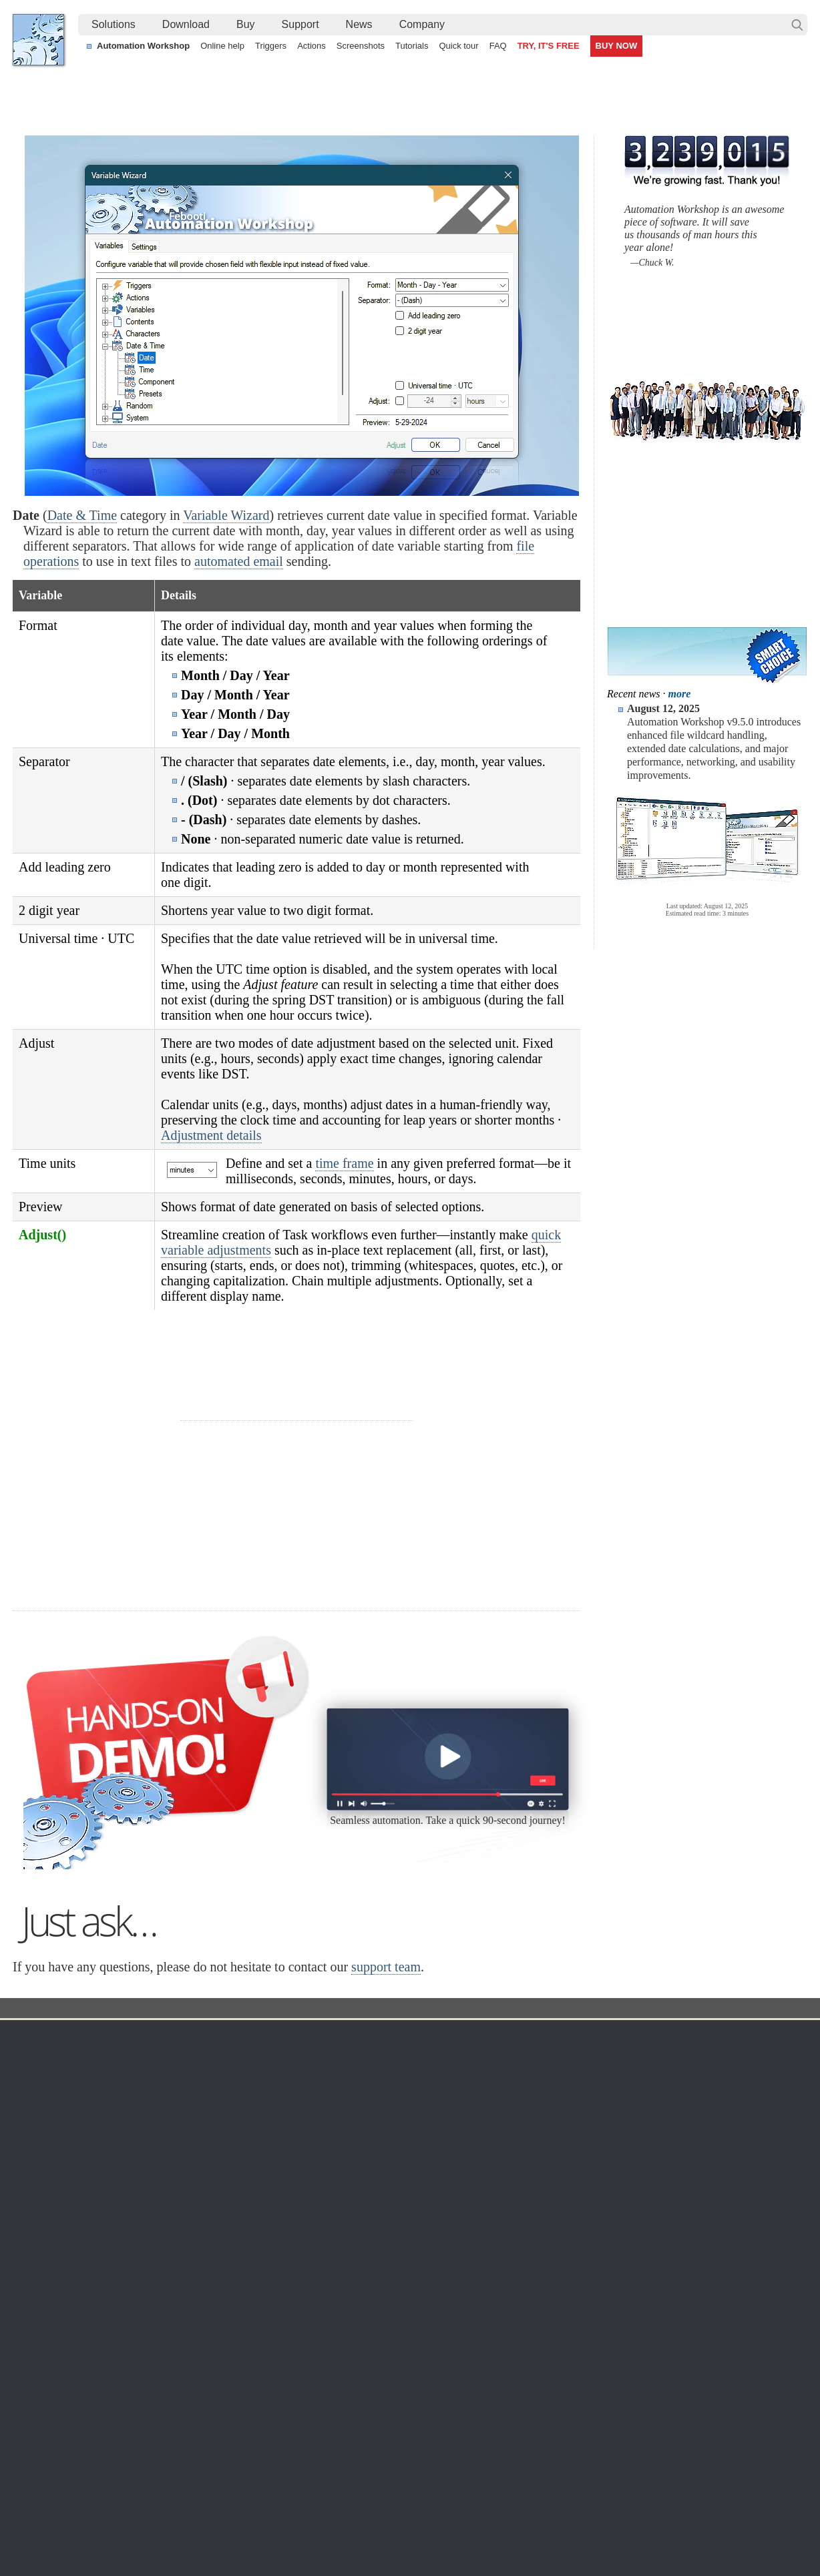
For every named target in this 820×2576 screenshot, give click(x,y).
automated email (238, 561)
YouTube (275, 2528)
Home (38, 2203)
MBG (525, 2303)
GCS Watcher (420, 2319)
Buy (245, 24)
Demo (284, 2351)
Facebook (319, 2528)
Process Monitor (425, 2367)
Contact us (676, 2223)
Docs (257, 2177)
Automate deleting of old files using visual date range (380, 2454)
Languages (48, 2239)
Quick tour (458, 46)
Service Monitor (423, 2351)
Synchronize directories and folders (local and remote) (137, 2469)
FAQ (498, 46)
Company (422, 24)
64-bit (144, 2303)
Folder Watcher (423, 2239)
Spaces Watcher (425, 2335)
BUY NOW (617, 46)
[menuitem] (113, 24)
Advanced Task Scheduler (674, 2438)
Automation (302, 2203)
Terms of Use (52, 2223)
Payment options (549, 2271)
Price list (532, 2287)
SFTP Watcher (421, 2271)
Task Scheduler (423, 2223)
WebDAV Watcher (428, 2287)
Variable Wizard (226, 515)
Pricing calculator (550, 2255)
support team (386, 2134)
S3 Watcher (415, 2303)
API (280, 2303)
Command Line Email (177, 2255)
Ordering (536, 2203)
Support (300, 24)
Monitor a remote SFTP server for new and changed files (142, 2438)
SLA (662, 2271)
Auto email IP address (665, 2454)
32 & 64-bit (155, 2287)
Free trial (150, 2223)
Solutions (113, 24)
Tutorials (411, 46)
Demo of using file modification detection (355, 2484)
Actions (311, 46)
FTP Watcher (418, 2255)
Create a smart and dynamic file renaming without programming (403, 2438)
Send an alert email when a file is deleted (356, 2469)
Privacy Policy (683, 2255)
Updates (149, 2271)
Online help (222, 46)
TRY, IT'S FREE (549, 46)
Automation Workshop (143, 46)
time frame (344, 1163)
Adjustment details (211, 1135)
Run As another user (662, 2469)
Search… (797, 24)
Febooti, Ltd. (38, 40)
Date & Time (82, 515)
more (679, 693)
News (359, 24)
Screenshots (361, 46)
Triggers (270, 46)
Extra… (407, 2383)
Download (186, 24)
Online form (678, 2239)
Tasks (284, 2287)
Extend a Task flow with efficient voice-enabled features (139, 2454)
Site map (43, 2255)
